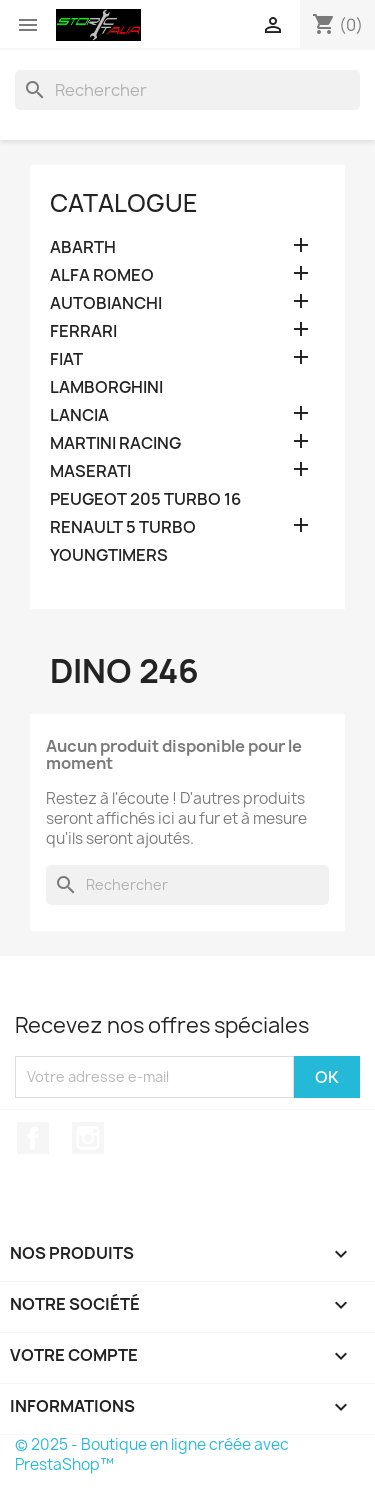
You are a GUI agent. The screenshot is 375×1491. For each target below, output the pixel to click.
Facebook (33, 1138)
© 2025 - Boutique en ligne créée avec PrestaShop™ (152, 1454)
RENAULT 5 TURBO (123, 527)
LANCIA (79, 415)
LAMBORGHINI (106, 387)
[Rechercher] (187, 90)
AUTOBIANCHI (106, 303)
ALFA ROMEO (102, 275)
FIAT (66, 359)
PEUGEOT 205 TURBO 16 (145, 499)
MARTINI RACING (115, 443)
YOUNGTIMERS (109, 555)
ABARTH (83, 247)
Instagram (88, 1138)
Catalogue (124, 203)
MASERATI (90, 471)
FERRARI (83, 331)
